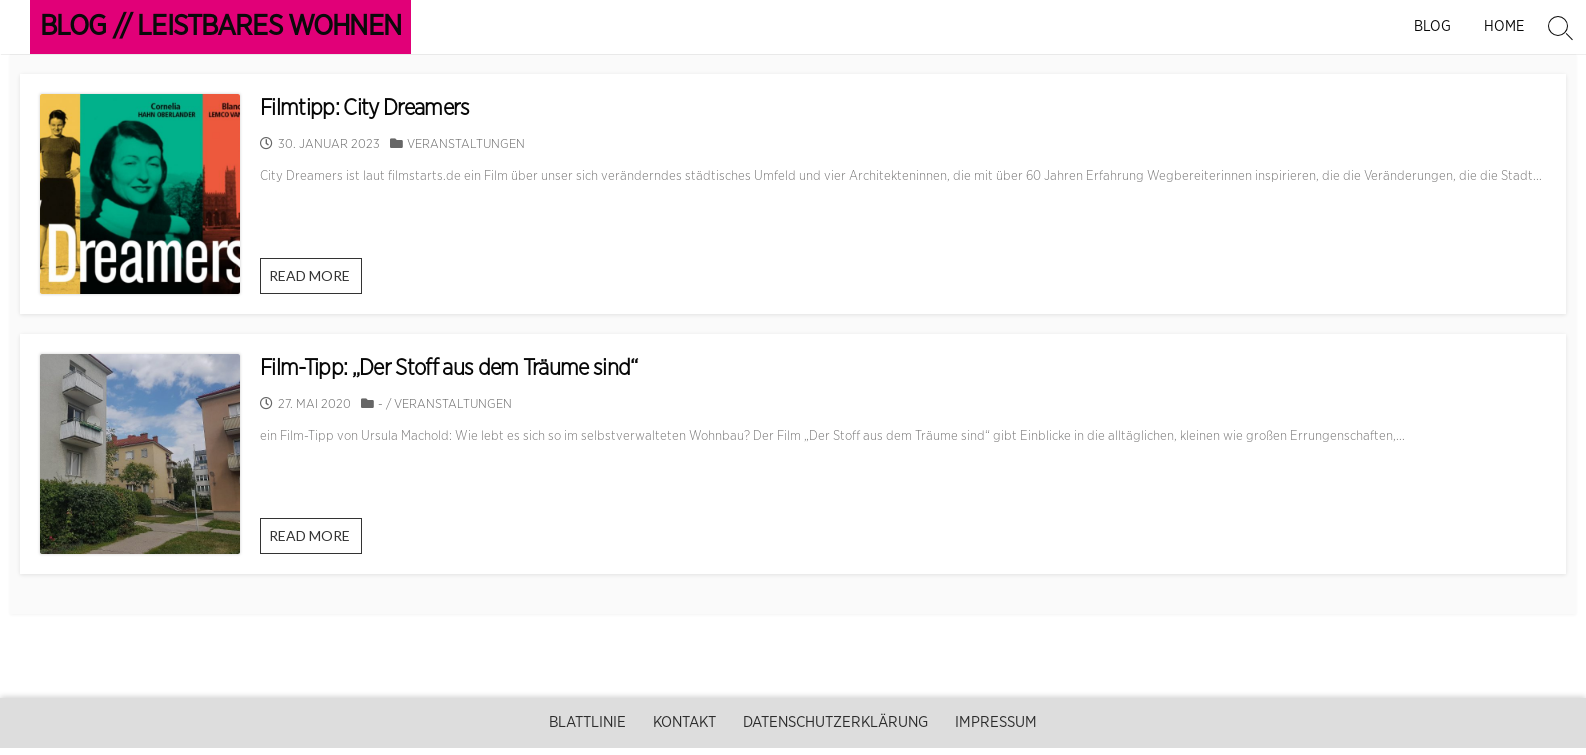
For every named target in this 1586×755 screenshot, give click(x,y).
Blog (1434, 26)
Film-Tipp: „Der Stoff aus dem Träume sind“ (449, 368)
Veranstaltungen (466, 144)
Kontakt (684, 722)
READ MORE (315, 280)
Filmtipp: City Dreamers (365, 108)
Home (1504, 26)
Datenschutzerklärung (835, 722)
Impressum (996, 722)
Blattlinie (587, 722)
